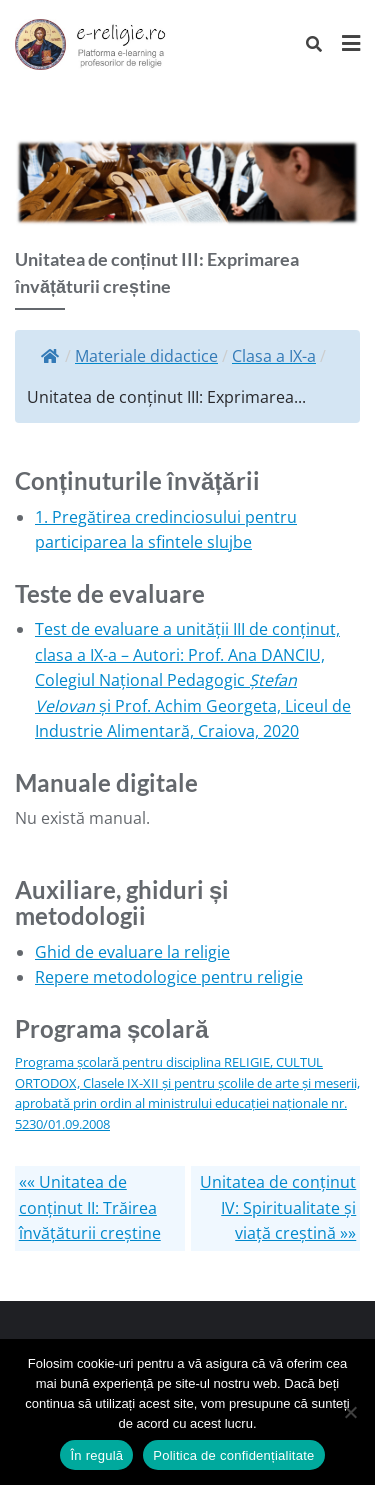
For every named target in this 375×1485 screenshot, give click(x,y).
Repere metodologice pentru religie (169, 977)
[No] (350, 1412)
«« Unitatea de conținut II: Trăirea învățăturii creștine (90, 1207)
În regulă (96, 1455)
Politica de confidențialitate (233, 1455)
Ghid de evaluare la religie (132, 952)
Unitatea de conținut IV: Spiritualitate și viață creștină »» (278, 1207)
